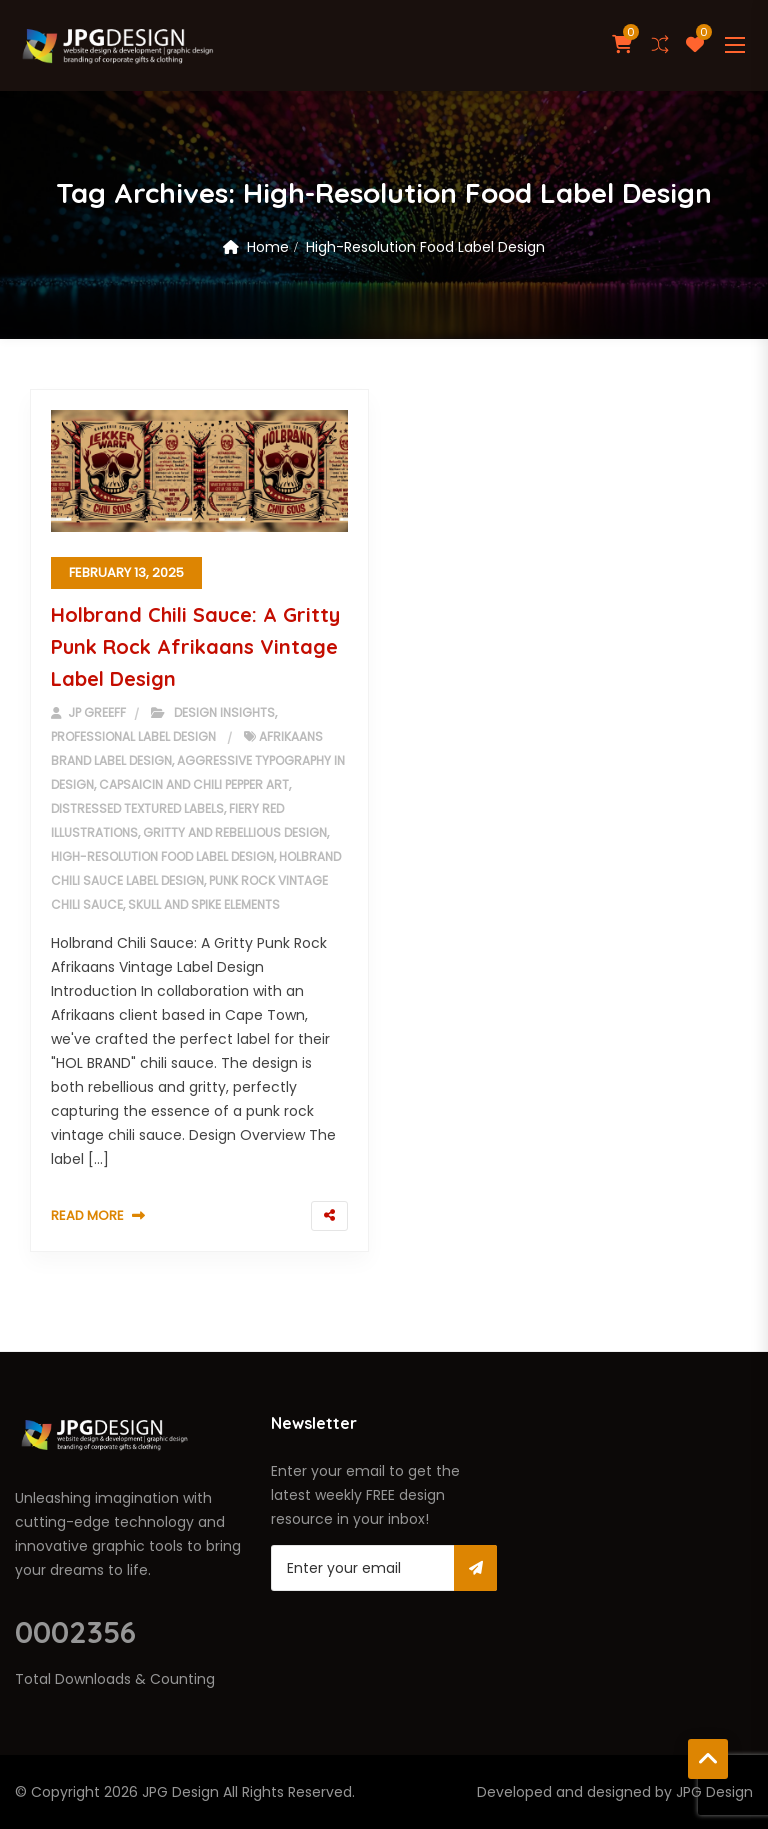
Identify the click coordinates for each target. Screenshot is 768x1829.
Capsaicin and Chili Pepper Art (194, 784)
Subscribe (475, 1568)
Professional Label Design (133, 736)
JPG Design (180, 1792)
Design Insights (224, 712)
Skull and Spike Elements (204, 904)
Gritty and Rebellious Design (235, 832)
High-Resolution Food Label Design (162, 856)
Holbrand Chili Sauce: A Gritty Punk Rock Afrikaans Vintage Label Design (195, 646)
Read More (87, 1215)
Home (268, 247)
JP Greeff (88, 712)
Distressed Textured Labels (137, 808)
